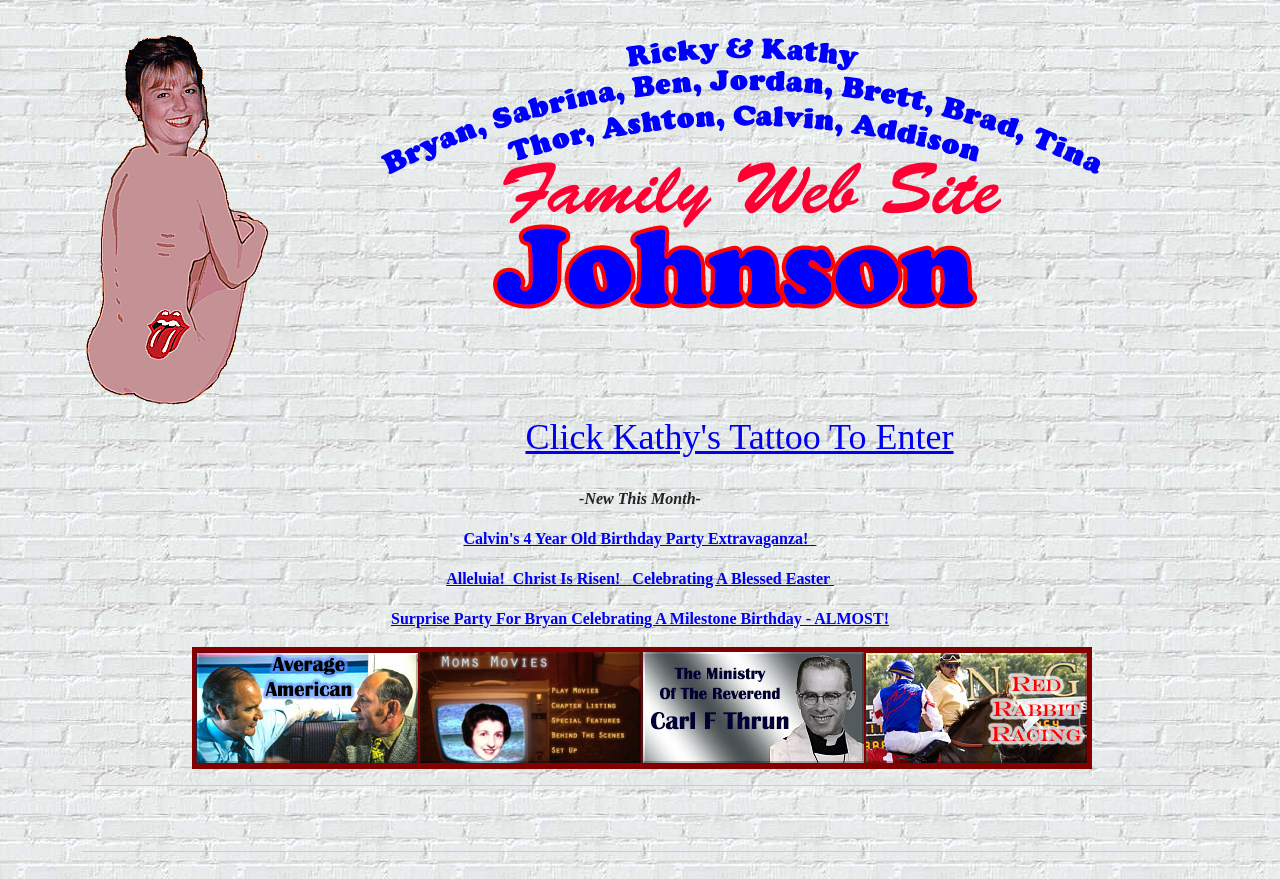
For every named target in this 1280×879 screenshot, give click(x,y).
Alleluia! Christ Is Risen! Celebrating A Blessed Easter (640, 578)
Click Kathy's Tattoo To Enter (739, 437)
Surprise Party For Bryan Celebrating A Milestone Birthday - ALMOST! (640, 618)
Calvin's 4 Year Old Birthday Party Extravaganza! (640, 538)
